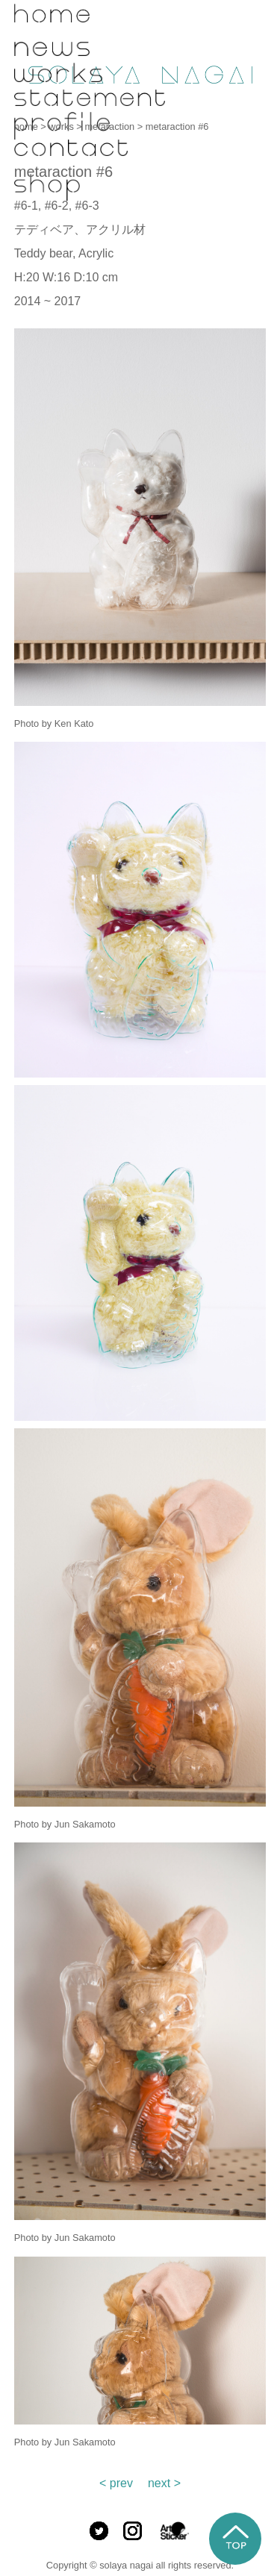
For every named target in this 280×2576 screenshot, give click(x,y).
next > (164, 2483)
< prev (116, 2483)
